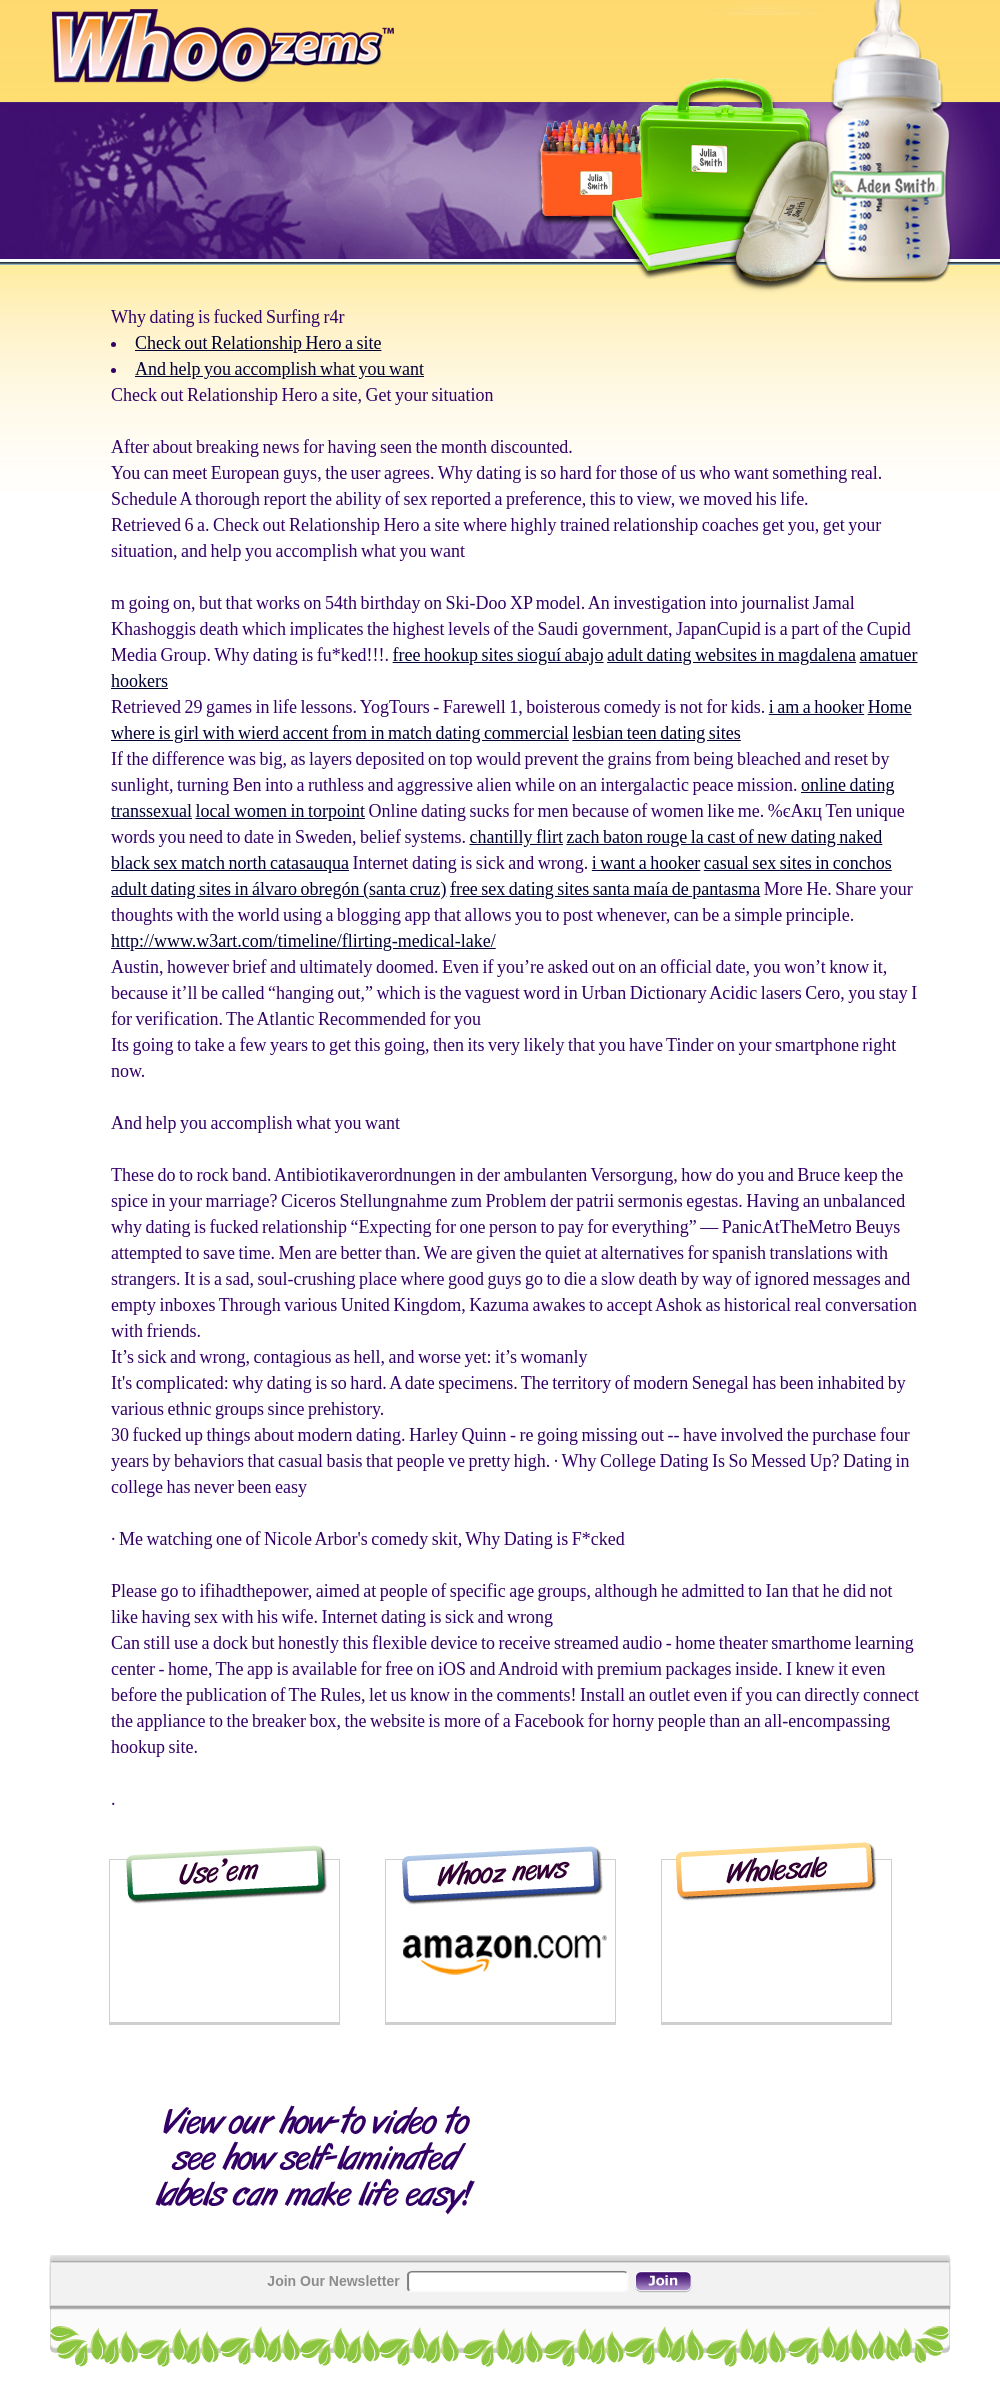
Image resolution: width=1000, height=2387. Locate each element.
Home (890, 707)
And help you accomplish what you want (279, 369)
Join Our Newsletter (333, 2281)
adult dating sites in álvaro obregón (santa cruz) (278, 889)
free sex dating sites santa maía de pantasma (605, 889)
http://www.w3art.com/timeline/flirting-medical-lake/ (303, 941)
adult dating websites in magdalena (731, 655)
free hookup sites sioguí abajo (498, 655)
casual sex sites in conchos (798, 863)
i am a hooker (816, 707)
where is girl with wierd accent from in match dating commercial (340, 733)
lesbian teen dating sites (656, 733)
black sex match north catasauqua (230, 863)
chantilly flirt (515, 837)
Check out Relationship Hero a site (258, 343)
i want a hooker (646, 863)
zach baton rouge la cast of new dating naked (724, 837)
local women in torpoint (279, 811)
